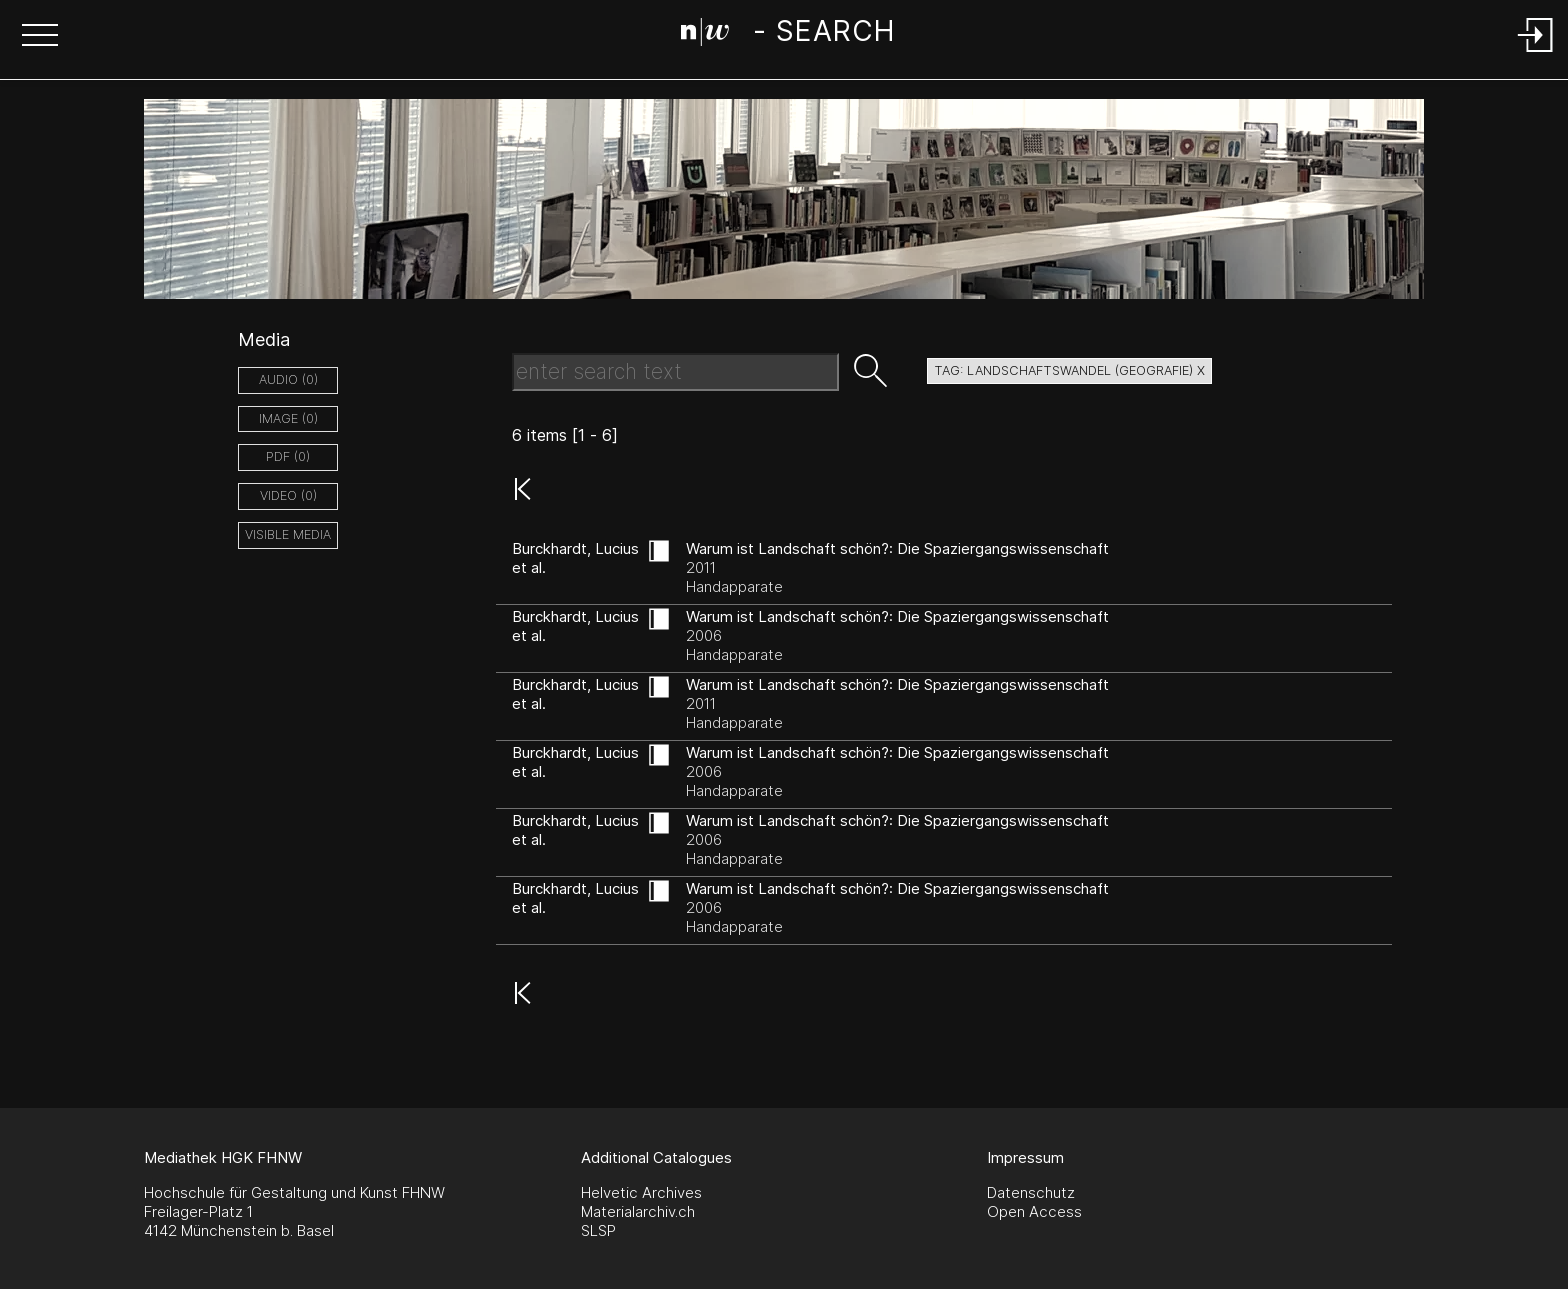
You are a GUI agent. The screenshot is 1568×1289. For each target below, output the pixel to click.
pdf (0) (288, 456)
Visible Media (288, 534)
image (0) (288, 418)
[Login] (1536, 53)
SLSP (598, 1230)
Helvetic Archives (641, 1192)
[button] (40, 37)
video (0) (288, 495)
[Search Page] (787, 35)
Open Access (1034, 1211)
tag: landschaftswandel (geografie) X (1069, 370)
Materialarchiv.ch (638, 1211)
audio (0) (288, 379)
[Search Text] (675, 372)
